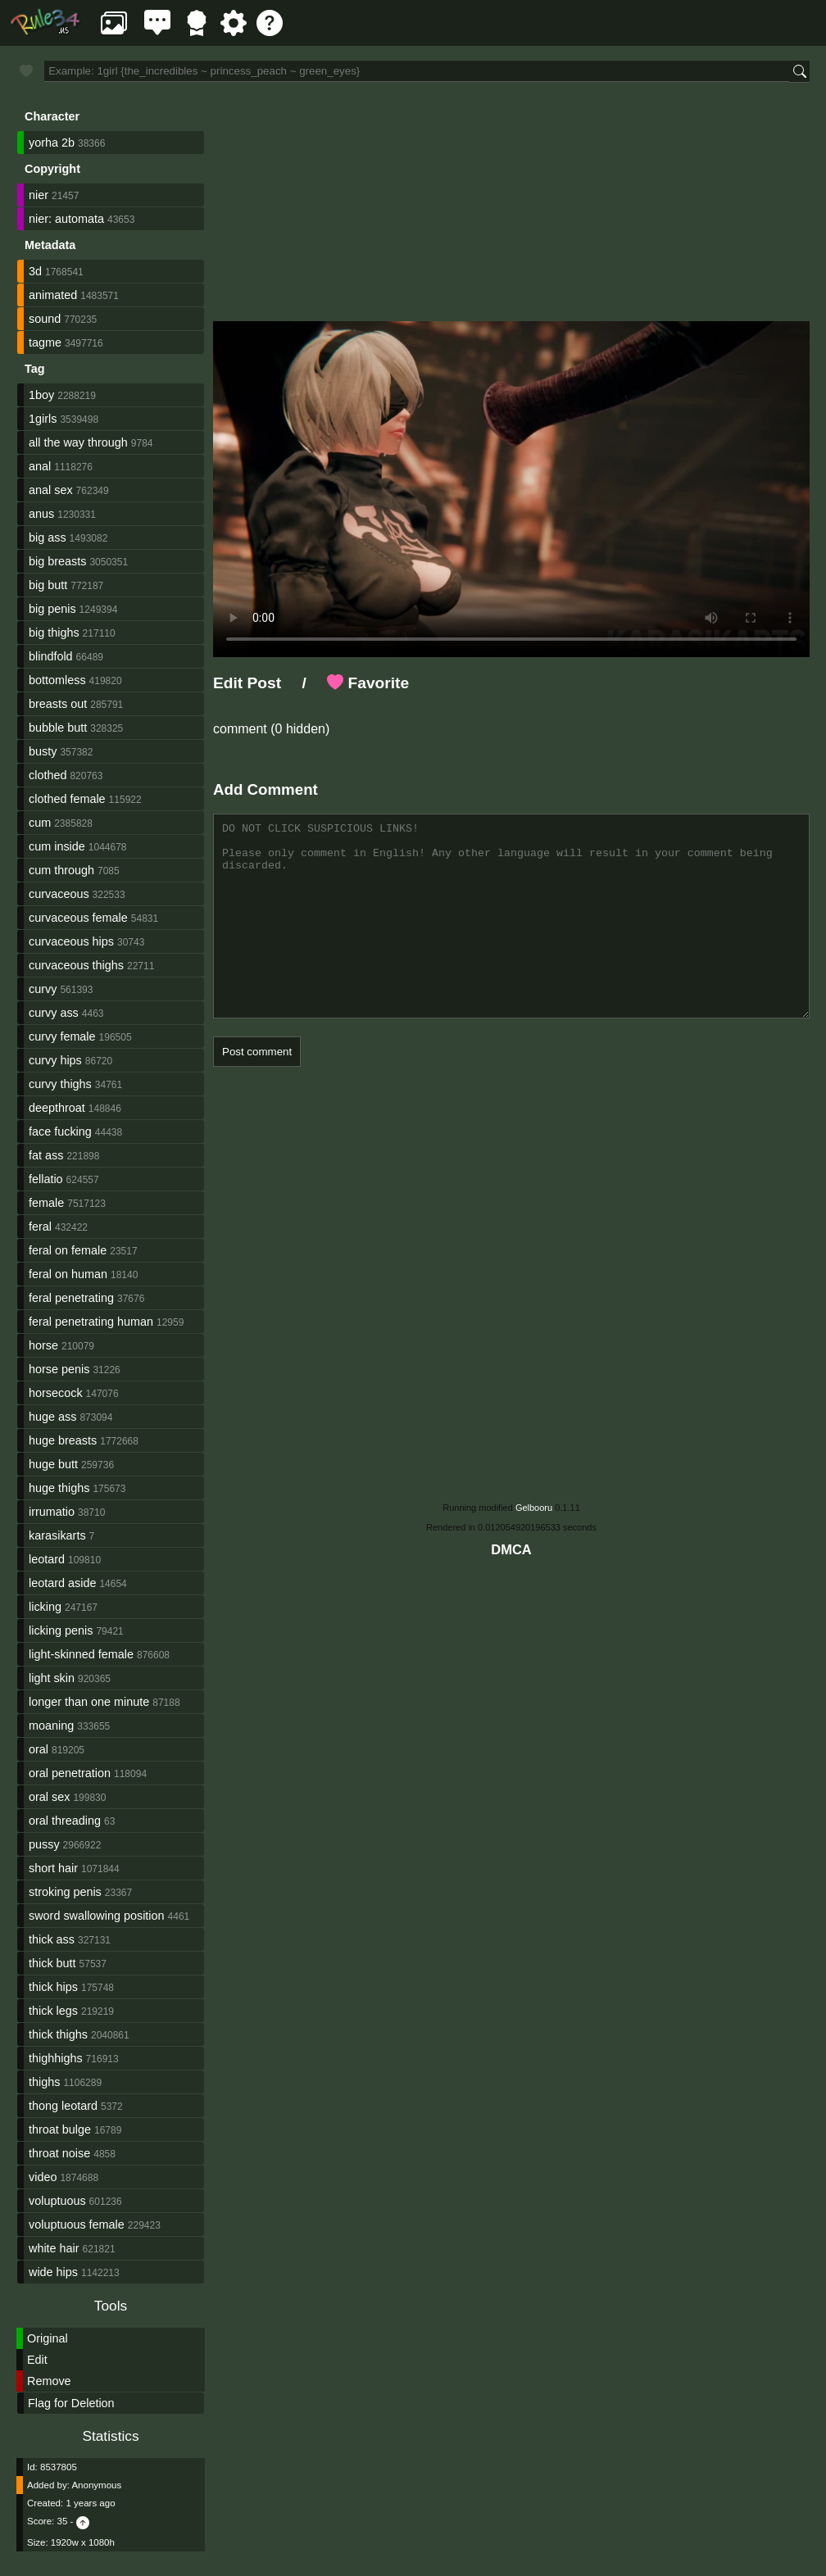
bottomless (57, 680)
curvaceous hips (71, 941)
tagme (45, 342)
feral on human (68, 1274)
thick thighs (58, 2034)
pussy (44, 1844)
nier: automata (66, 218)
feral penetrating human (91, 1321)
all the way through (78, 442)
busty (43, 751)
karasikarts (57, 1535)
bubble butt (58, 727)
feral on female (68, 1250)
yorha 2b (52, 142)
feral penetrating (71, 1297)
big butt (48, 585)
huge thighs (59, 1487)
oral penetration (70, 1773)
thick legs (53, 2010)
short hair (53, 1868)
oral (38, 1749)
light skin (52, 1678)
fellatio (46, 1179)
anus (41, 513)
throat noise (59, 2153)
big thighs (54, 632)
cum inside (57, 846)
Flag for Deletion (71, 2403)
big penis (52, 608)
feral (40, 1226)
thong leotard (63, 2105)
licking (45, 1606)
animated (53, 295)
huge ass (52, 1416)
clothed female (67, 798)
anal (40, 466)
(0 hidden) (298, 729)
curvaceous (59, 893)
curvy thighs (60, 1084)
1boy (41, 394)
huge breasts (63, 1440)
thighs (44, 2081)
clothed (47, 775)
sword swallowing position (97, 1915)
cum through (61, 870)
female (46, 1202)
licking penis (61, 1630)
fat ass (46, 1155)
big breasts (57, 561)
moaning (51, 1725)
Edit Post (247, 683)
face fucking (60, 1131)
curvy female (62, 1036)
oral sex (49, 1796)
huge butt (53, 1464)
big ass (47, 537)
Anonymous (96, 2485)
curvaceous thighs (76, 965)
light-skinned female (81, 1654)
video (43, 2177)
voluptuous (57, 2200)
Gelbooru (533, 1507)
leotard (47, 1559)
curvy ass (54, 1012)
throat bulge (60, 2129)
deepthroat (57, 1107)
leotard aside (62, 1583)
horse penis (59, 1369)
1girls (43, 418)
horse (43, 1345)
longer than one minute (89, 1701)
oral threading (65, 1820)
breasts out (58, 703)
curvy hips (55, 1060)
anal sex (51, 490)
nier (38, 195)
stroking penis (65, 1891)
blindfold (51, 656)
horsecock (56, 1392)
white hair (54, 2248)
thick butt (52, 1963)
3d (35, 271)
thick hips (53, 1986)
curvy (43, 988)
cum (40, 822)
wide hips (53, 2272)
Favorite (368, 683)
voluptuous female (77, 2224)
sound (45, 318)
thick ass (52, 1939)
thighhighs (56, 2058)
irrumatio (52, 1511)
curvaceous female (78, 917)
